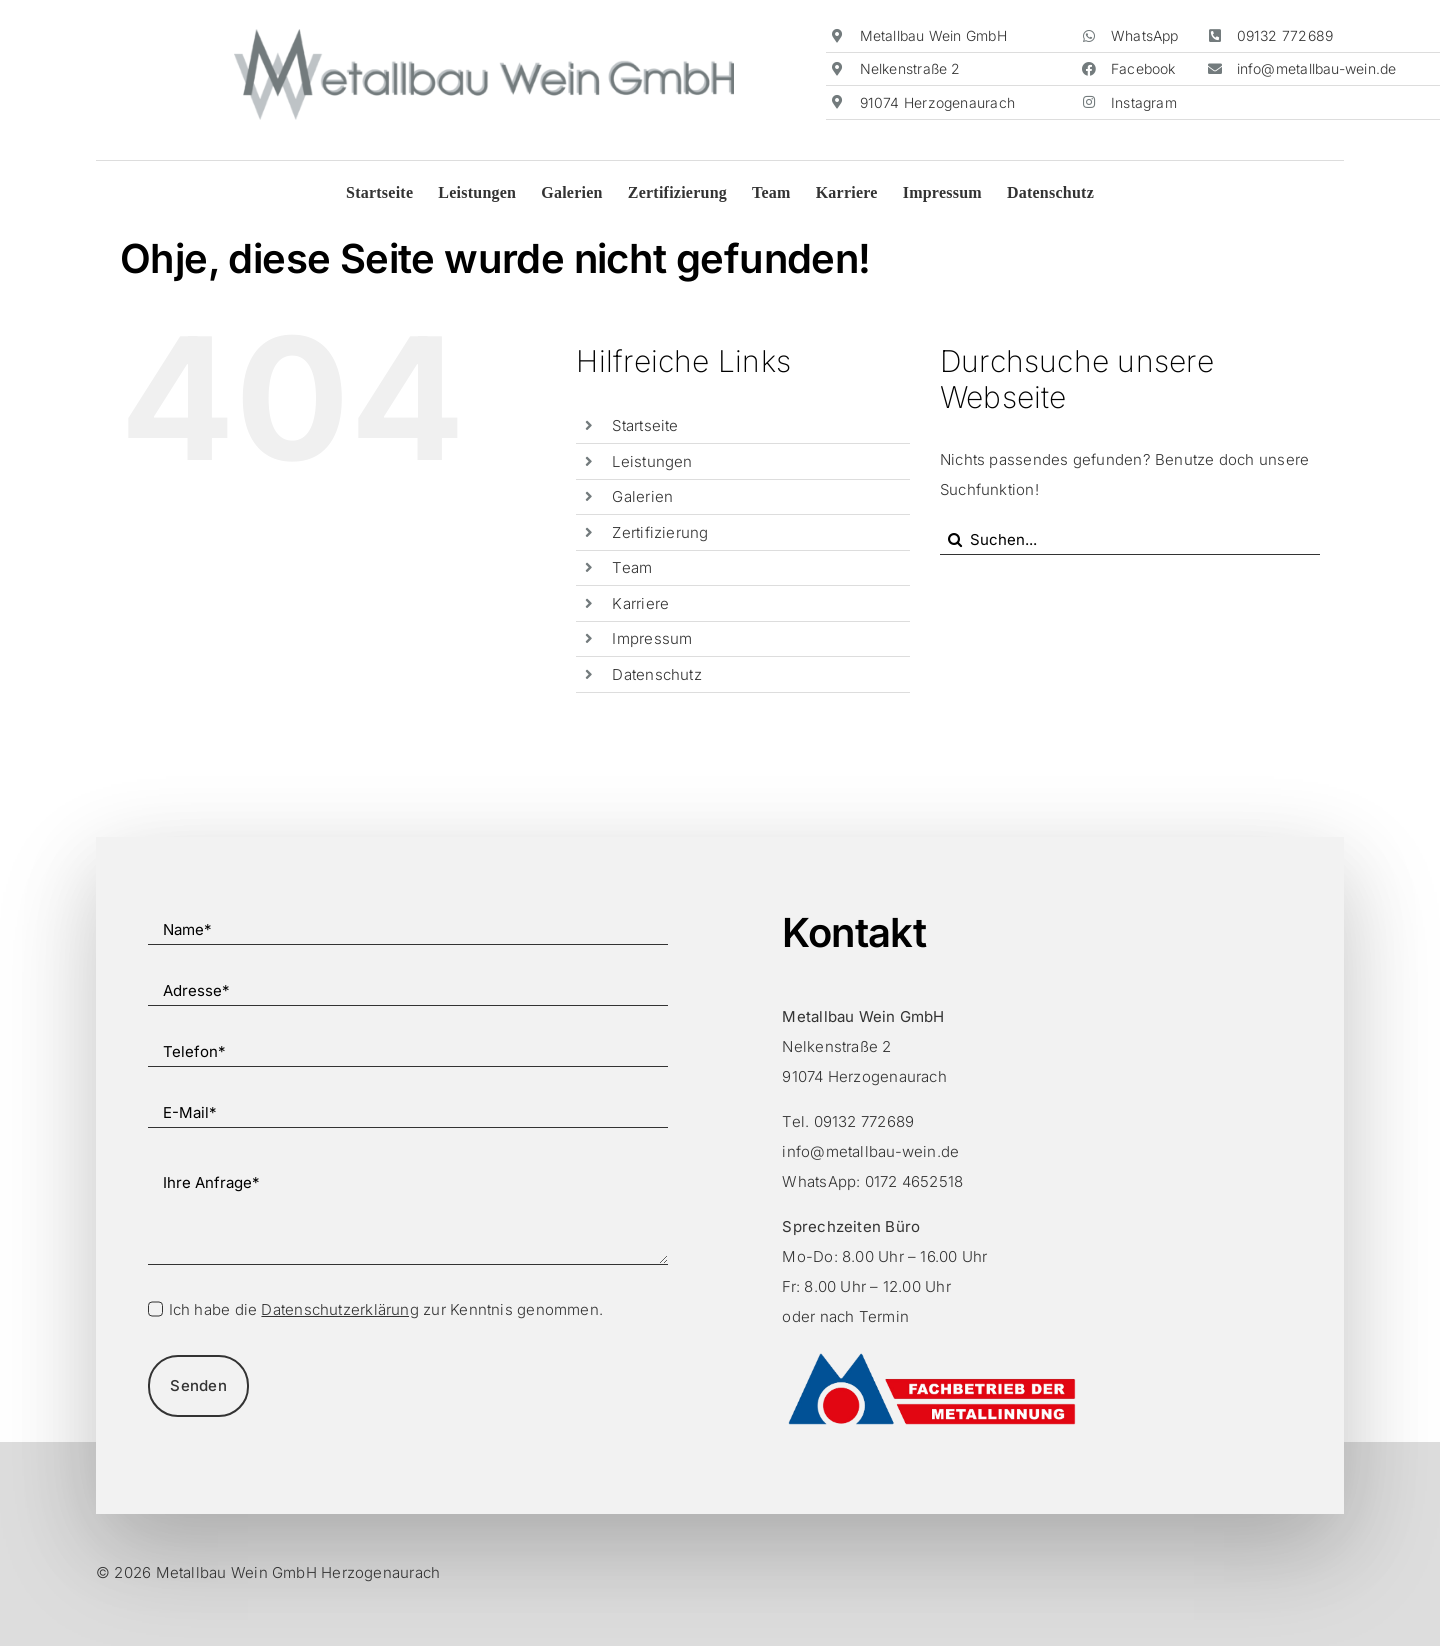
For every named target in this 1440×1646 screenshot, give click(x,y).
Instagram (1144, 102)
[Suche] (955, 540)
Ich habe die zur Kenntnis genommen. (386, 1309)
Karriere (640, 603)
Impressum (652, 638)
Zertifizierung (660, 532)
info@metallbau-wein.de (1317, 68)
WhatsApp (1145, 35)
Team (632, 567)
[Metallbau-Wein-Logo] (484, 36)
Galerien (642, 496)
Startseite (645, 425)
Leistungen (652, 461)
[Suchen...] (1130, 540)
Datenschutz (656, 674)
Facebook (1143, 68)
